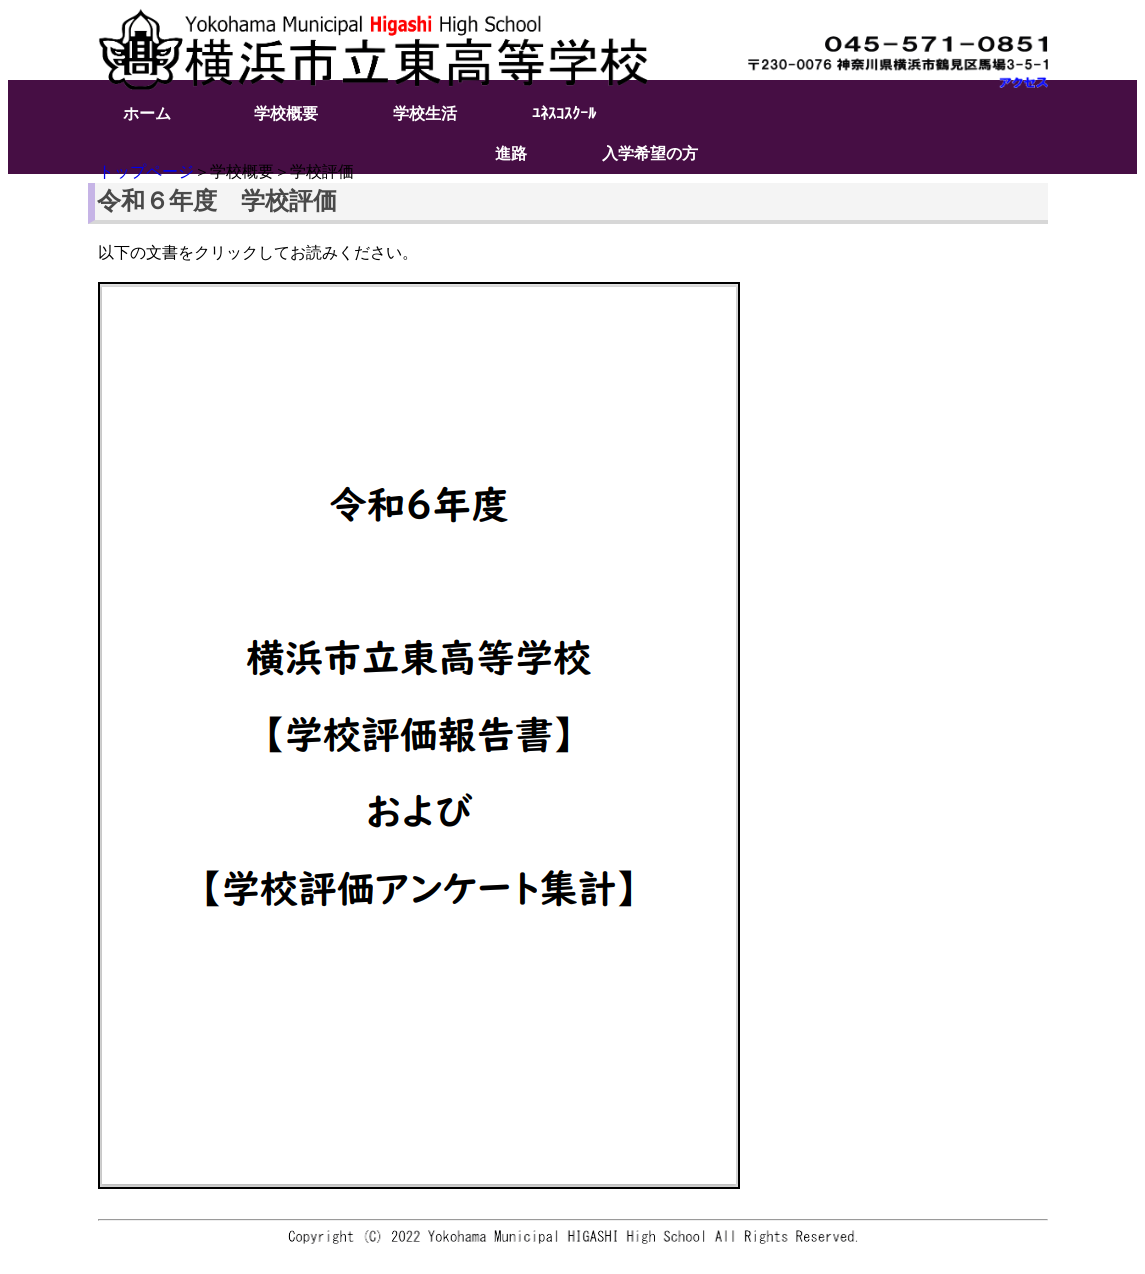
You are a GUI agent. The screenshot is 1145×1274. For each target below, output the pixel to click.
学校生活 (425, 113)
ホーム (147, 113)
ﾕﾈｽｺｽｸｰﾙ (564, 113)
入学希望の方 (650, 153)
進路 (511, 153)
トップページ (146, 171)
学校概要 (286, 113)
